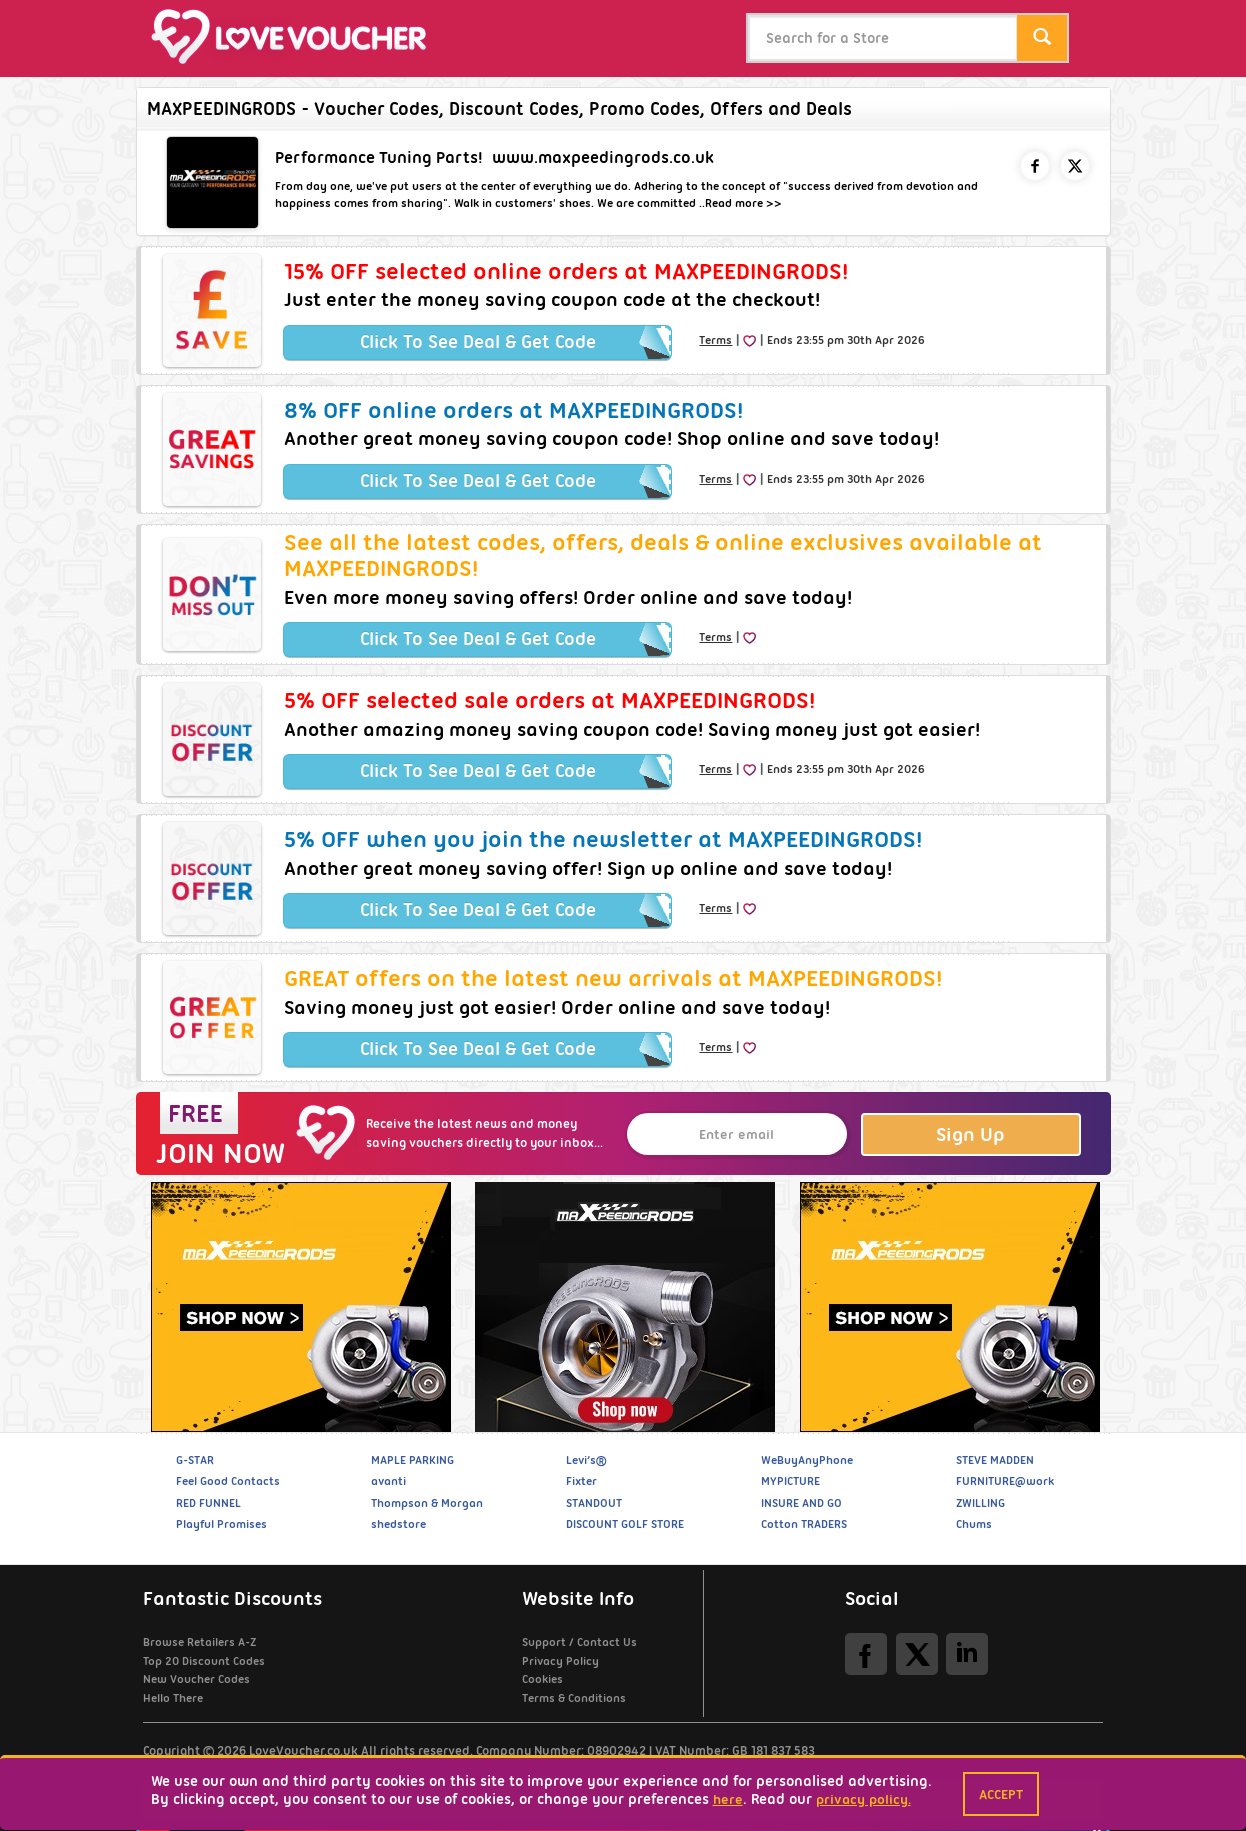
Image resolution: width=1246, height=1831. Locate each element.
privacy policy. (863, 1799)
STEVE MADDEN (995, 1460)
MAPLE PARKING (412, 1460)
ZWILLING (980, 1503)
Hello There (173, 1698)
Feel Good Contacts (228, 1481)
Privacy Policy (560, 1661)
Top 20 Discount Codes (204, 1661)
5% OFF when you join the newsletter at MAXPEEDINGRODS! (603, 839)
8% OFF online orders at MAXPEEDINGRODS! (513, 410)
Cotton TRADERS (804, 1524)
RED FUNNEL (208, 1503)
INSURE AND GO (801, 1503)
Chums (974, 1524)
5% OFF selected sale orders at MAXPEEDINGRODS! (549, 700)
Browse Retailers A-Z (199, 1642)
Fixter (581, 1481)
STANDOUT (594, 1503)
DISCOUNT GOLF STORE (625, 1524)
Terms (715, 340)
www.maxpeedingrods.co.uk (603, 157)
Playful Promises (221, 1524)
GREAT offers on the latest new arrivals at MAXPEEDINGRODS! (613, 978)
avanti (388, 1481)
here (728, 1799)
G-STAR (195, 1460)
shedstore (398, 1524)
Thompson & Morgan (427, 1503)
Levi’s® (586, 1460)
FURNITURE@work (1005, 1481)
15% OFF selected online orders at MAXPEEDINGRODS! (566, 271)
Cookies (542, 1679)
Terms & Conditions (574, 1698)
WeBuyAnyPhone (807, 1460)
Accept (1001, 1794)
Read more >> (743, 203)
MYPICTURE (790, 1481)
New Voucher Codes (196, 1679)
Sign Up (970, 1134)
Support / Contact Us (579, 1642)
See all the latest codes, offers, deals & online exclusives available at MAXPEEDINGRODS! (663, 555)
